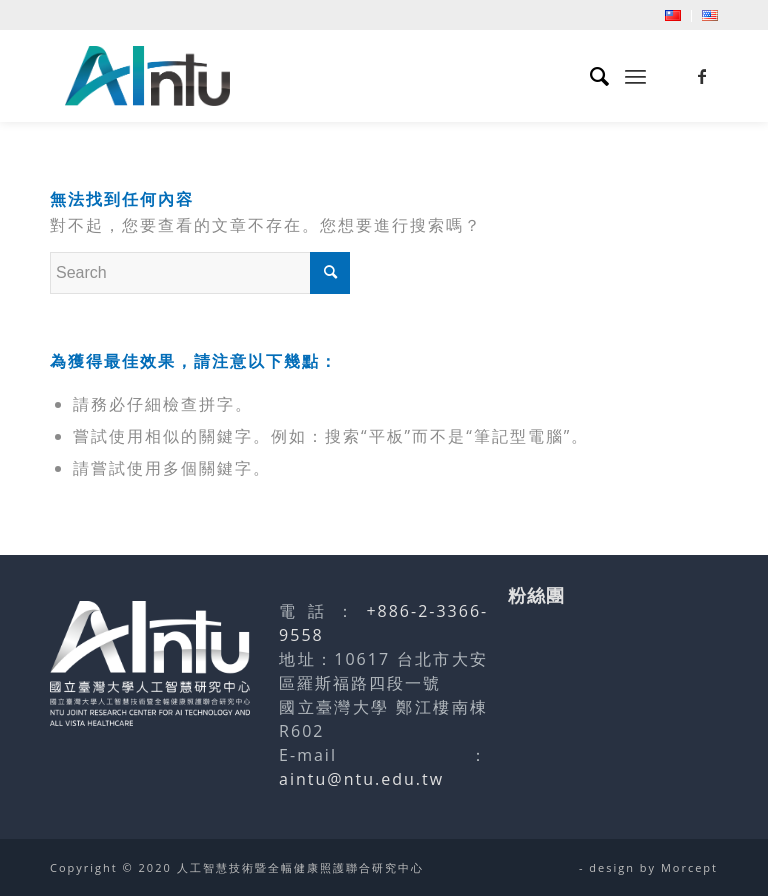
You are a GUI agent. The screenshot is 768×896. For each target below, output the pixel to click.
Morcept (689, 867)
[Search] (590, 76)
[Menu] (635, 76)
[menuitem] (673, 16)
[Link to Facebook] (703, 76)
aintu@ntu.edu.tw (361, 779)
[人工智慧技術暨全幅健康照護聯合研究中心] (147, 76)
